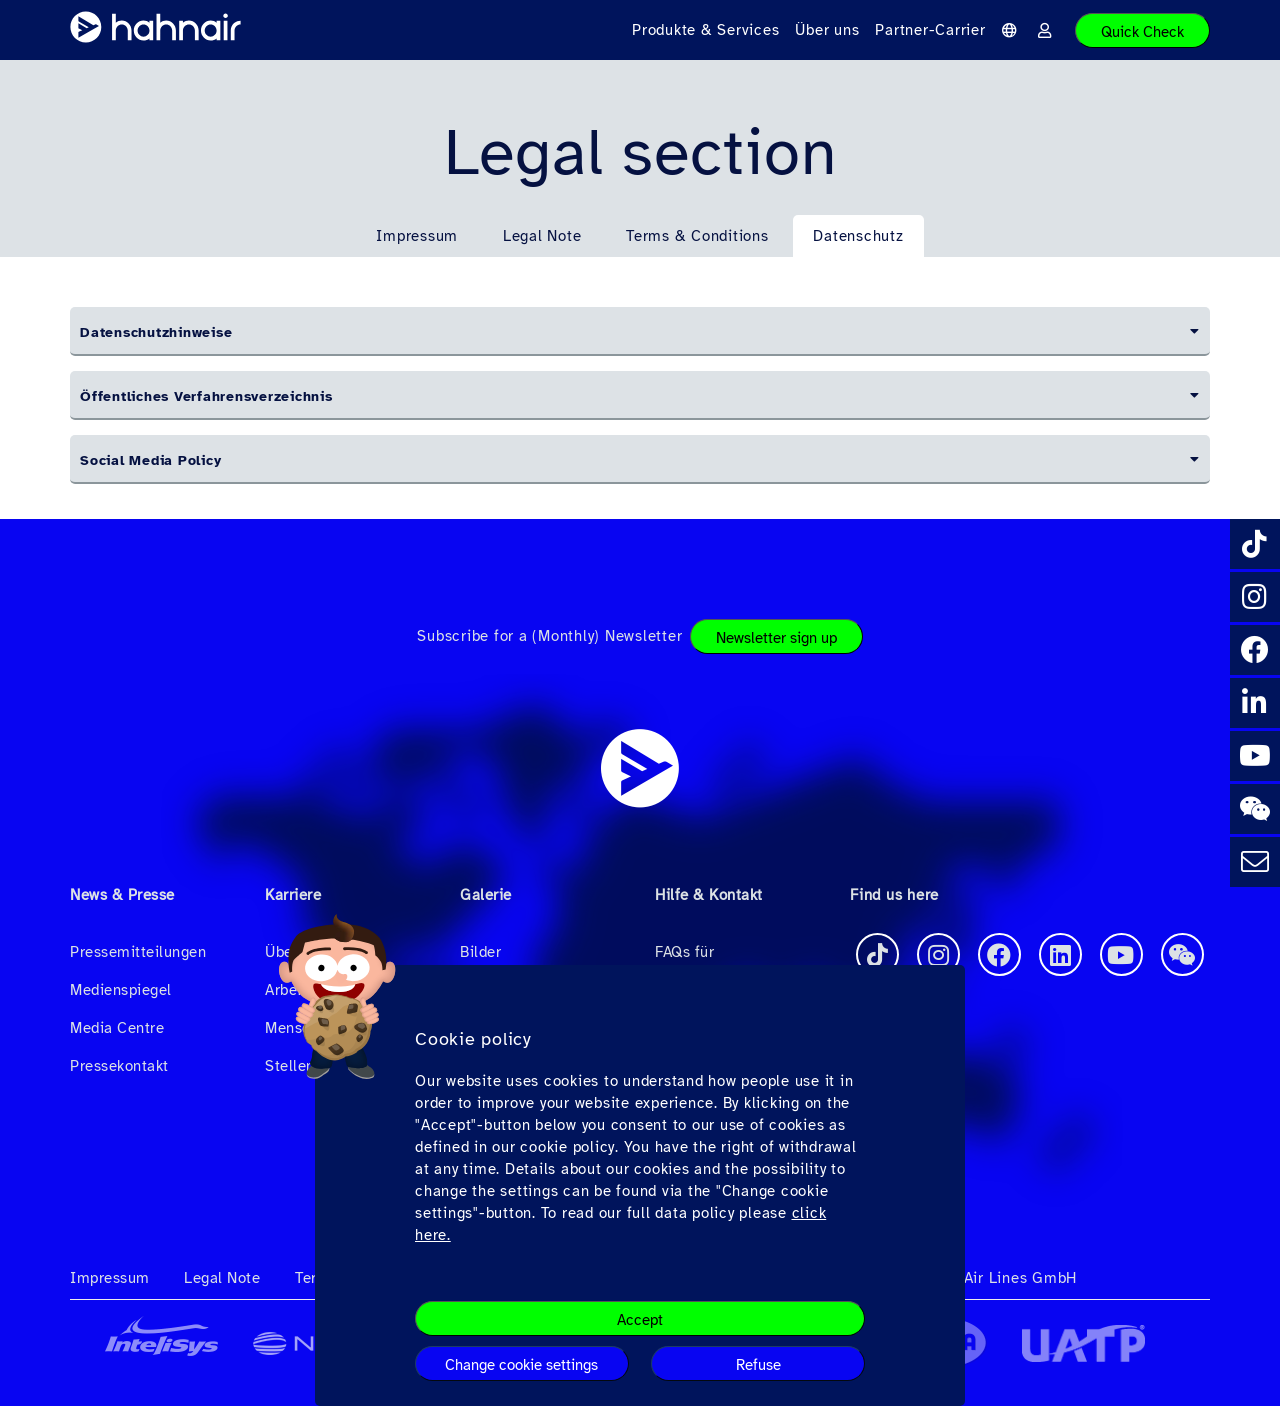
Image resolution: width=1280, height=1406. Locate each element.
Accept (640, 1320)
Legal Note (542, 236)
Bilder (480, 952)
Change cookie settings (521, 1365)
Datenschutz (858, 236)
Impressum (417, 236)
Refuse (758, 1365)
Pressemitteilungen (138, 952)
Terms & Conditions (697, 236)
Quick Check (1142, 32)
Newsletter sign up (776, 638)
